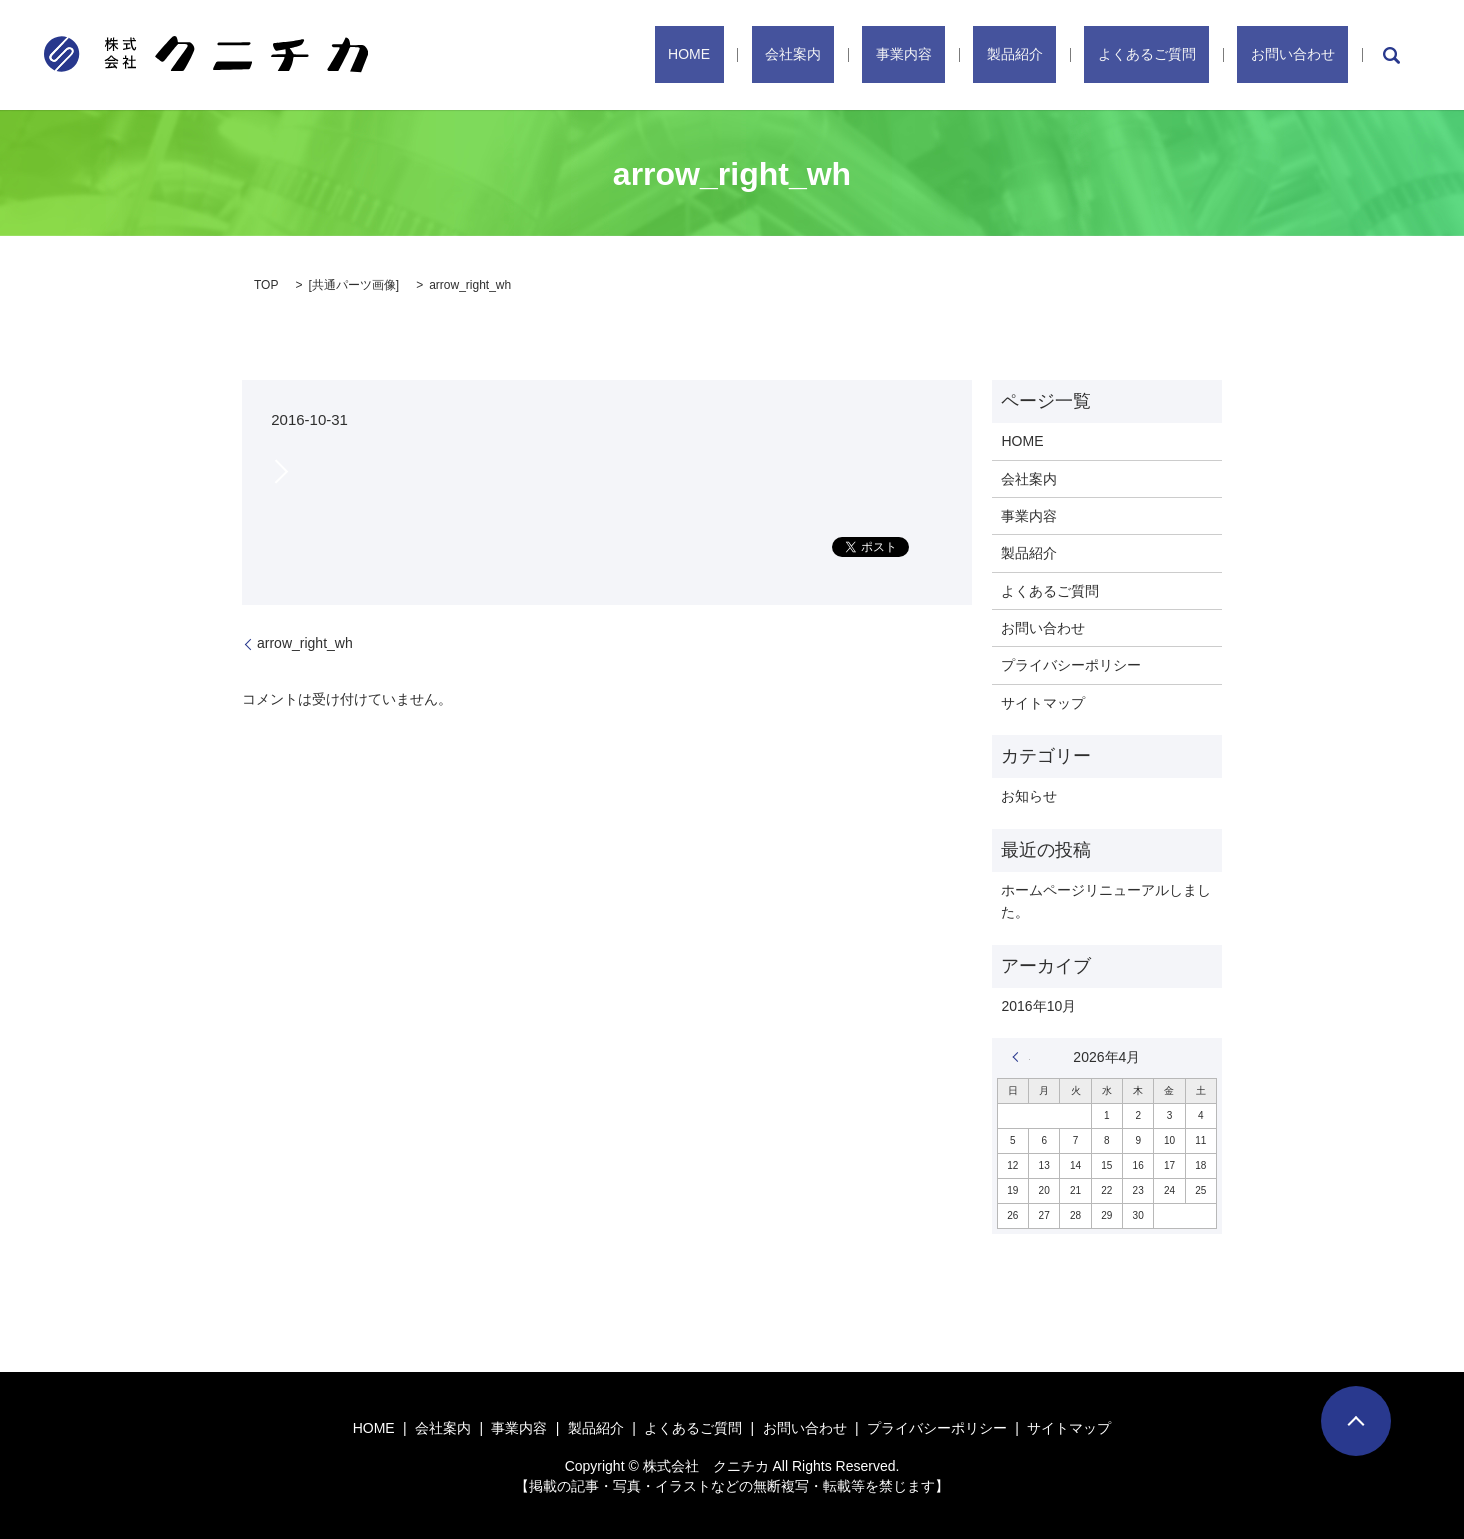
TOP (266, 285)
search (1391, 55)
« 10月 (1021, 1057)
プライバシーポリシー (1071, 665)
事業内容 (998, 55)
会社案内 (914, 55)
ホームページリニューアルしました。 (1106, 901)
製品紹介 (1082, 55)
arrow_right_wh (305, 643)
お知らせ (1029, 796)
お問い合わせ (1306, 55)
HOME (837, 55)
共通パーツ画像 (354, 285)
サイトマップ (1043, 703)
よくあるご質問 (1187, 55)
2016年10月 (1038, 1006)
